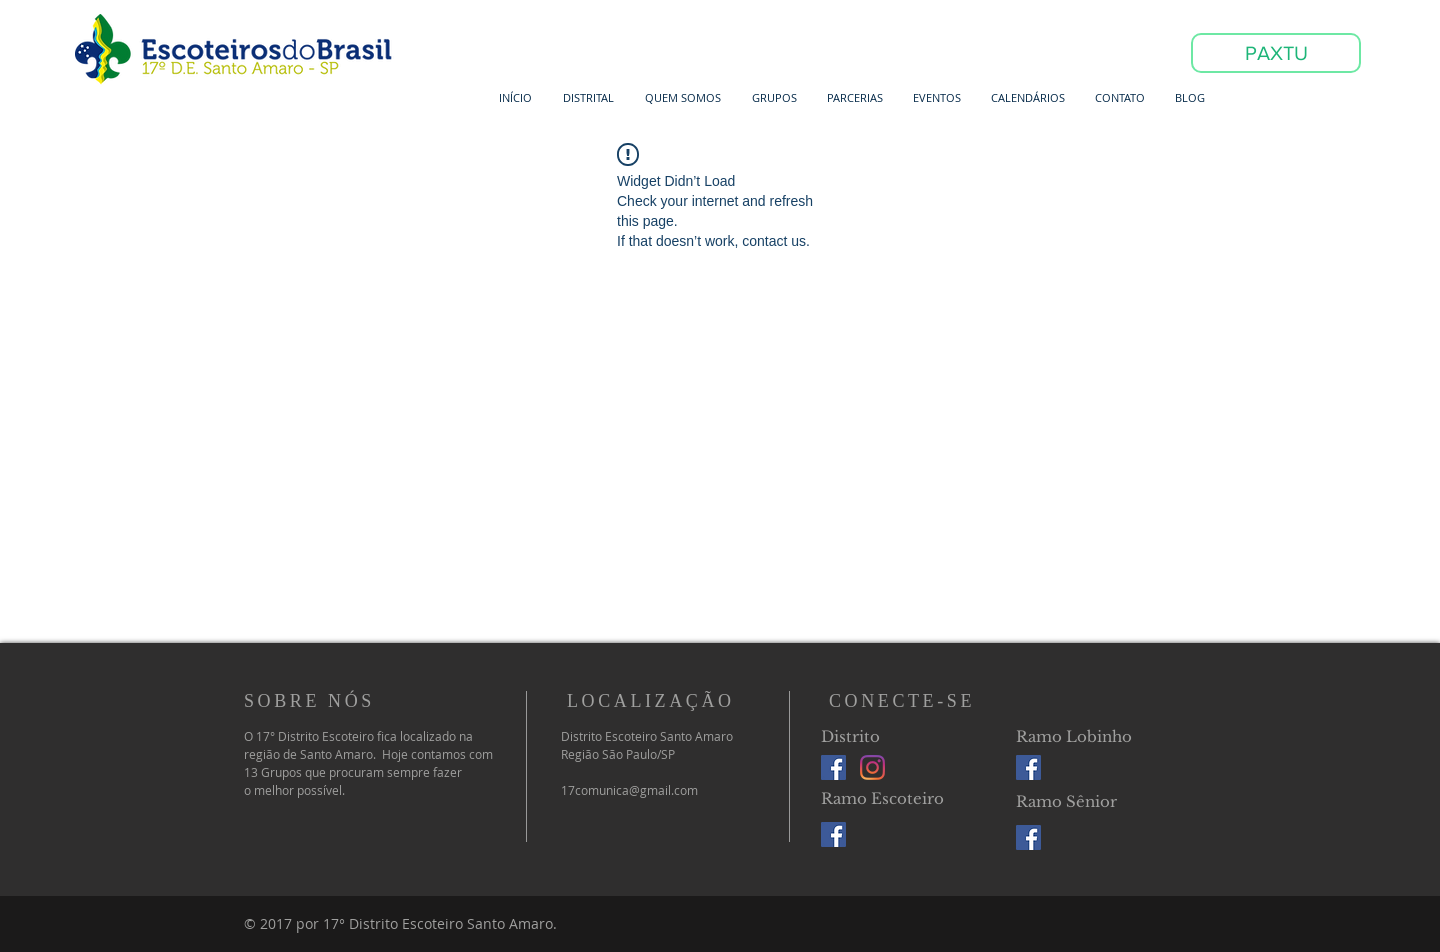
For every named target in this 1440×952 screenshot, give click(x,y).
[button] (588, 97)
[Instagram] (872, 767)
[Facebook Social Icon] (833, 767)
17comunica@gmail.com (629, 790)
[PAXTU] (1276, 53)
